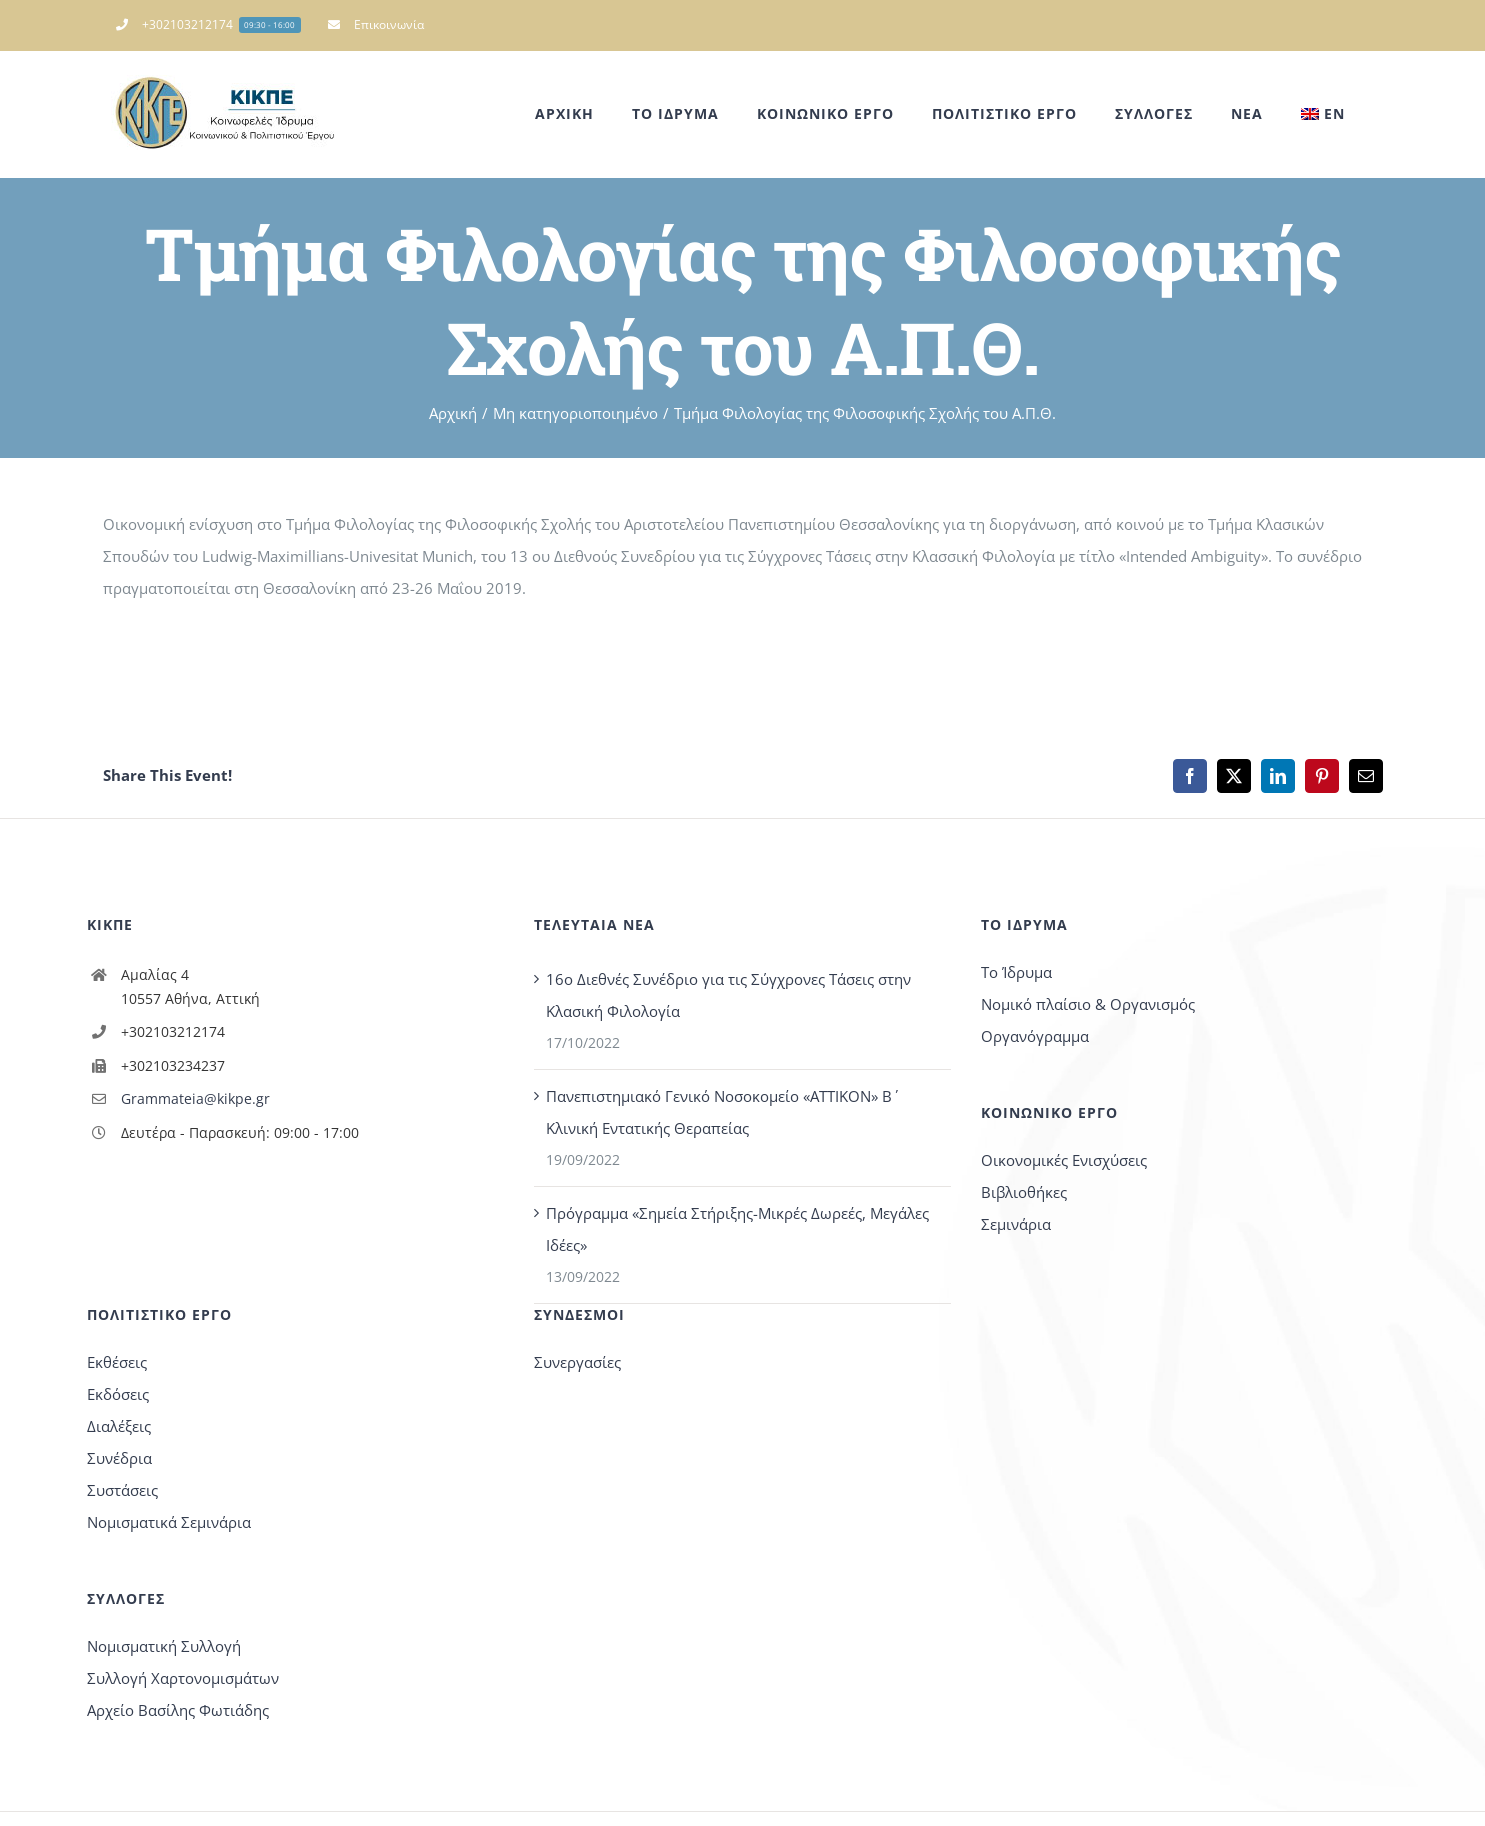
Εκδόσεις (118, 1394)
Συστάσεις (122, 1490)
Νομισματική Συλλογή (164, 1646)
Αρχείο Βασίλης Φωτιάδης (178, 1710)
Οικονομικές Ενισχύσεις (1064, 1160)
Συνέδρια (119, 1458)
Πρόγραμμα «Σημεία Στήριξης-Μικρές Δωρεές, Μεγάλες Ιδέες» (737, 1229)
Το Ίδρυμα (1016, 972)
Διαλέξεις (119, 1426)
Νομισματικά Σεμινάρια (169, 1522)
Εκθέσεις (117, 1362)
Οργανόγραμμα (1035, 1036)
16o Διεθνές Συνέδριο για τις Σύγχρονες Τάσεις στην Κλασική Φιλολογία (728, 995)
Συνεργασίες (577, 1362)
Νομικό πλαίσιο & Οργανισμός (1088, 1004)
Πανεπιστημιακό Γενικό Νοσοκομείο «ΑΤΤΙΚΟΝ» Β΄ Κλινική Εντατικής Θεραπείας (719, 1112)
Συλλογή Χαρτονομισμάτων (183, 1678)
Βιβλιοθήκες (1024, 1192)
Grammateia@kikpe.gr (195, 1098)
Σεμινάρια (1016, 1224)
